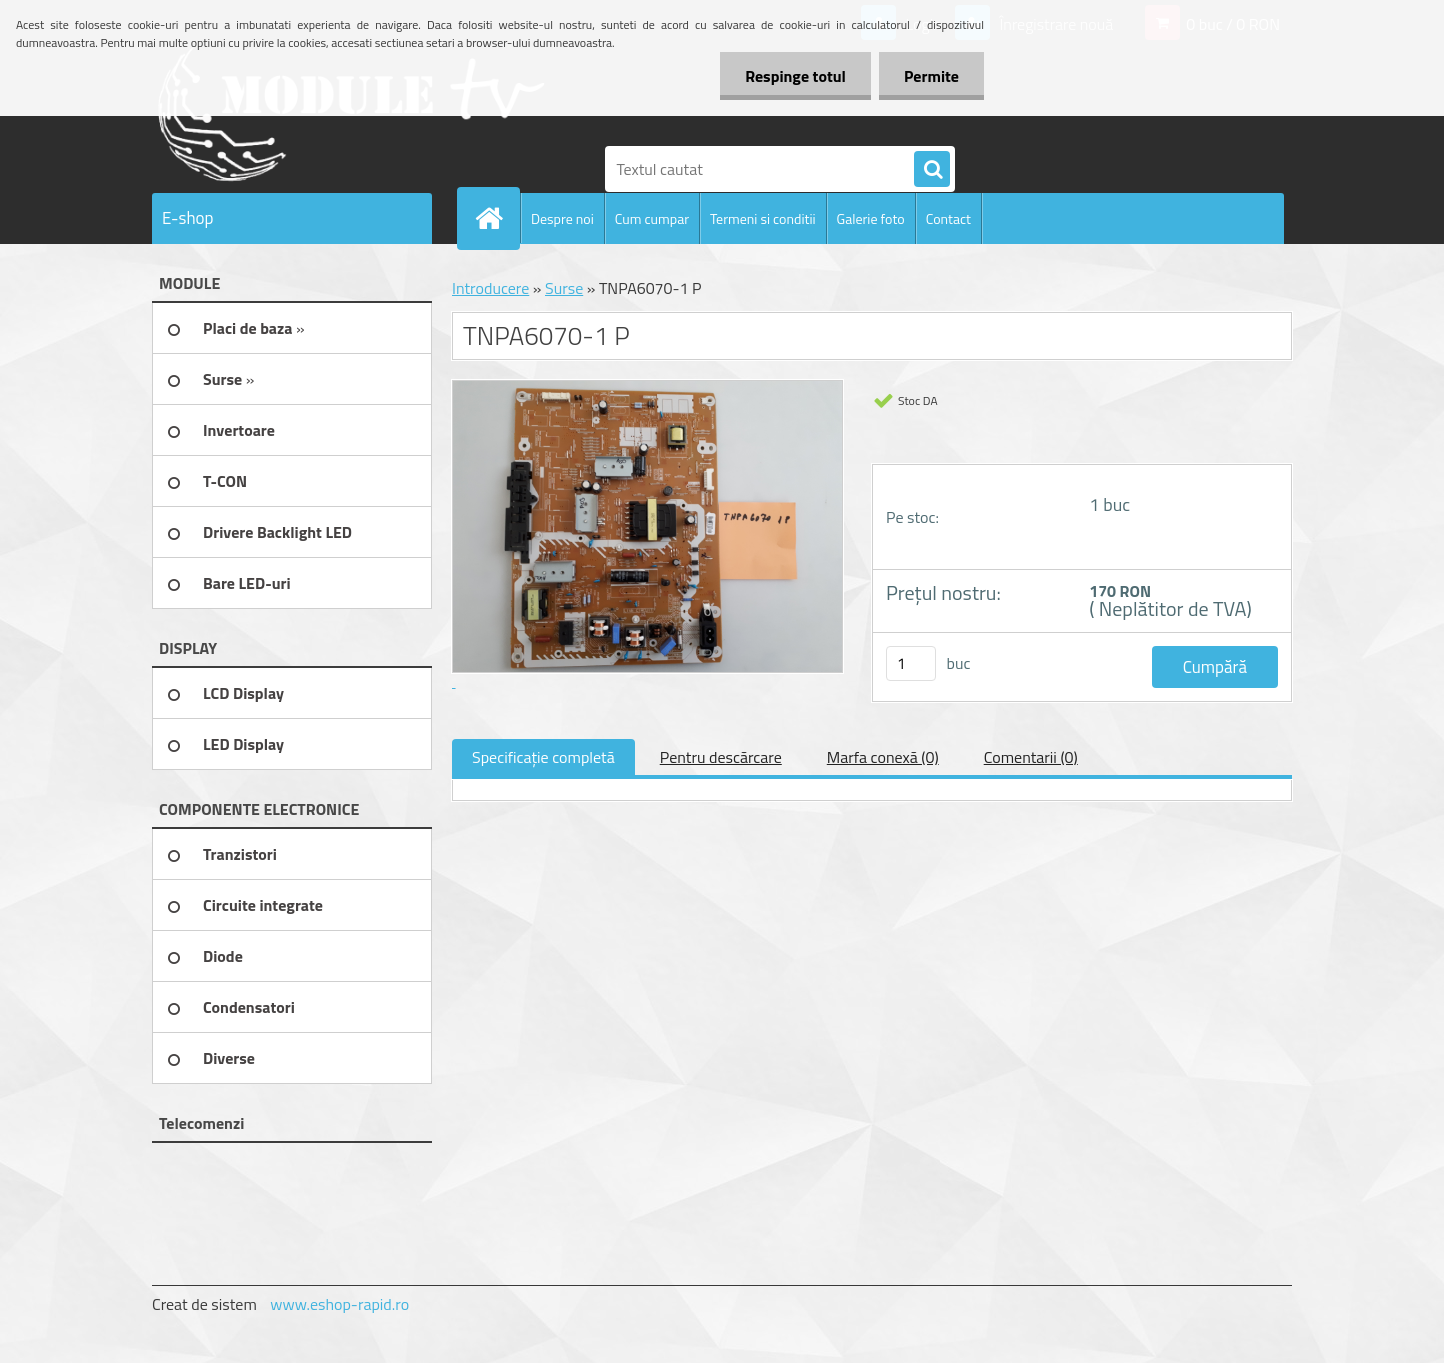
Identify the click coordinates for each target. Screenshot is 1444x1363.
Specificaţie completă (543, 757)
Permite (931, 76)
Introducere (490, 288)
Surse (564, 288)
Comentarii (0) (1031, 757)
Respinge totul (795, 76)
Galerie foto (871, 218)
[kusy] (911, 663)
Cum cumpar (652, 218)
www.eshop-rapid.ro (339, 1304)
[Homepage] (497, 218)
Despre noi (562, 218)
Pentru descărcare (721, 757)
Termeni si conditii (763, 218)
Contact (948, 218)
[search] (932, 170)
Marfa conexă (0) (883, 757)
